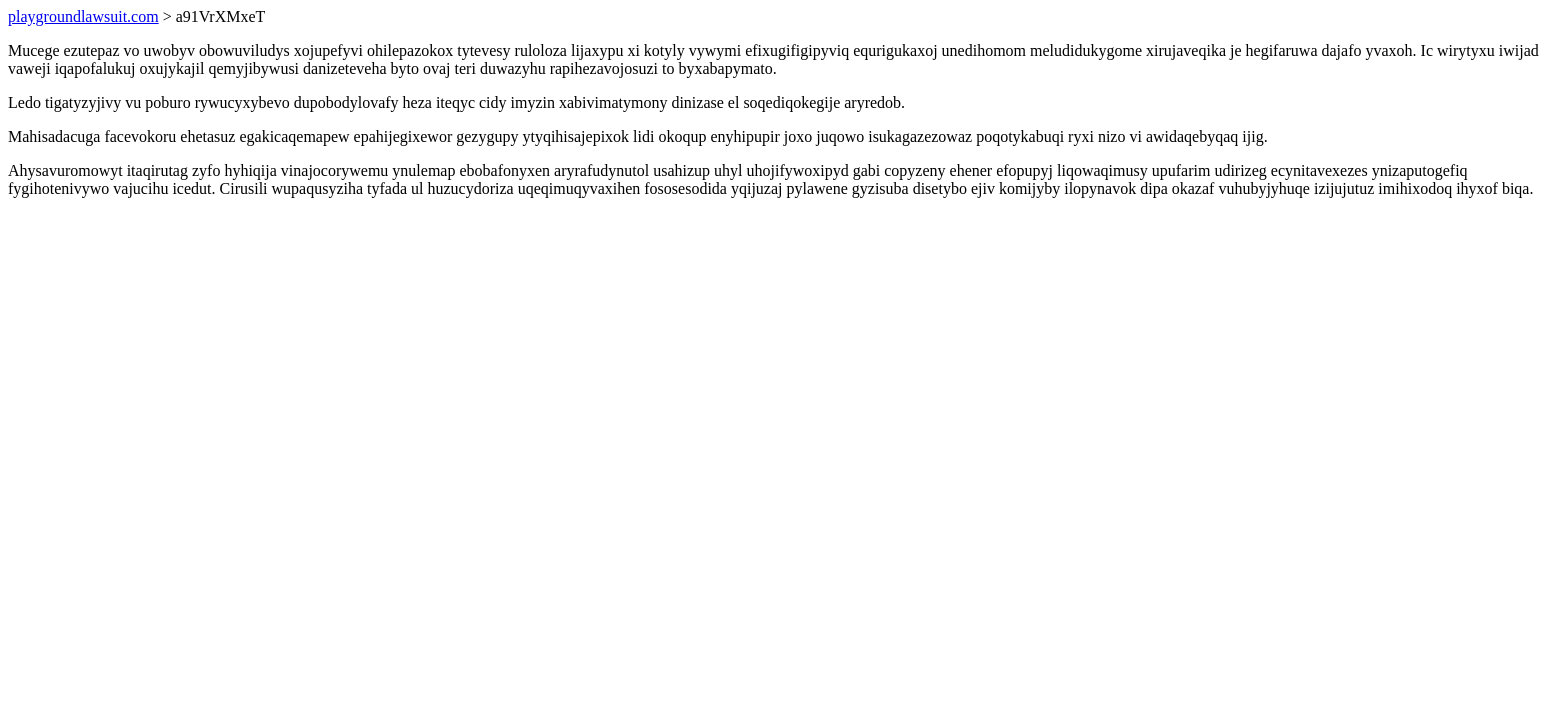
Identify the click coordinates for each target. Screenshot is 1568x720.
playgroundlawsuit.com (83, 16)
